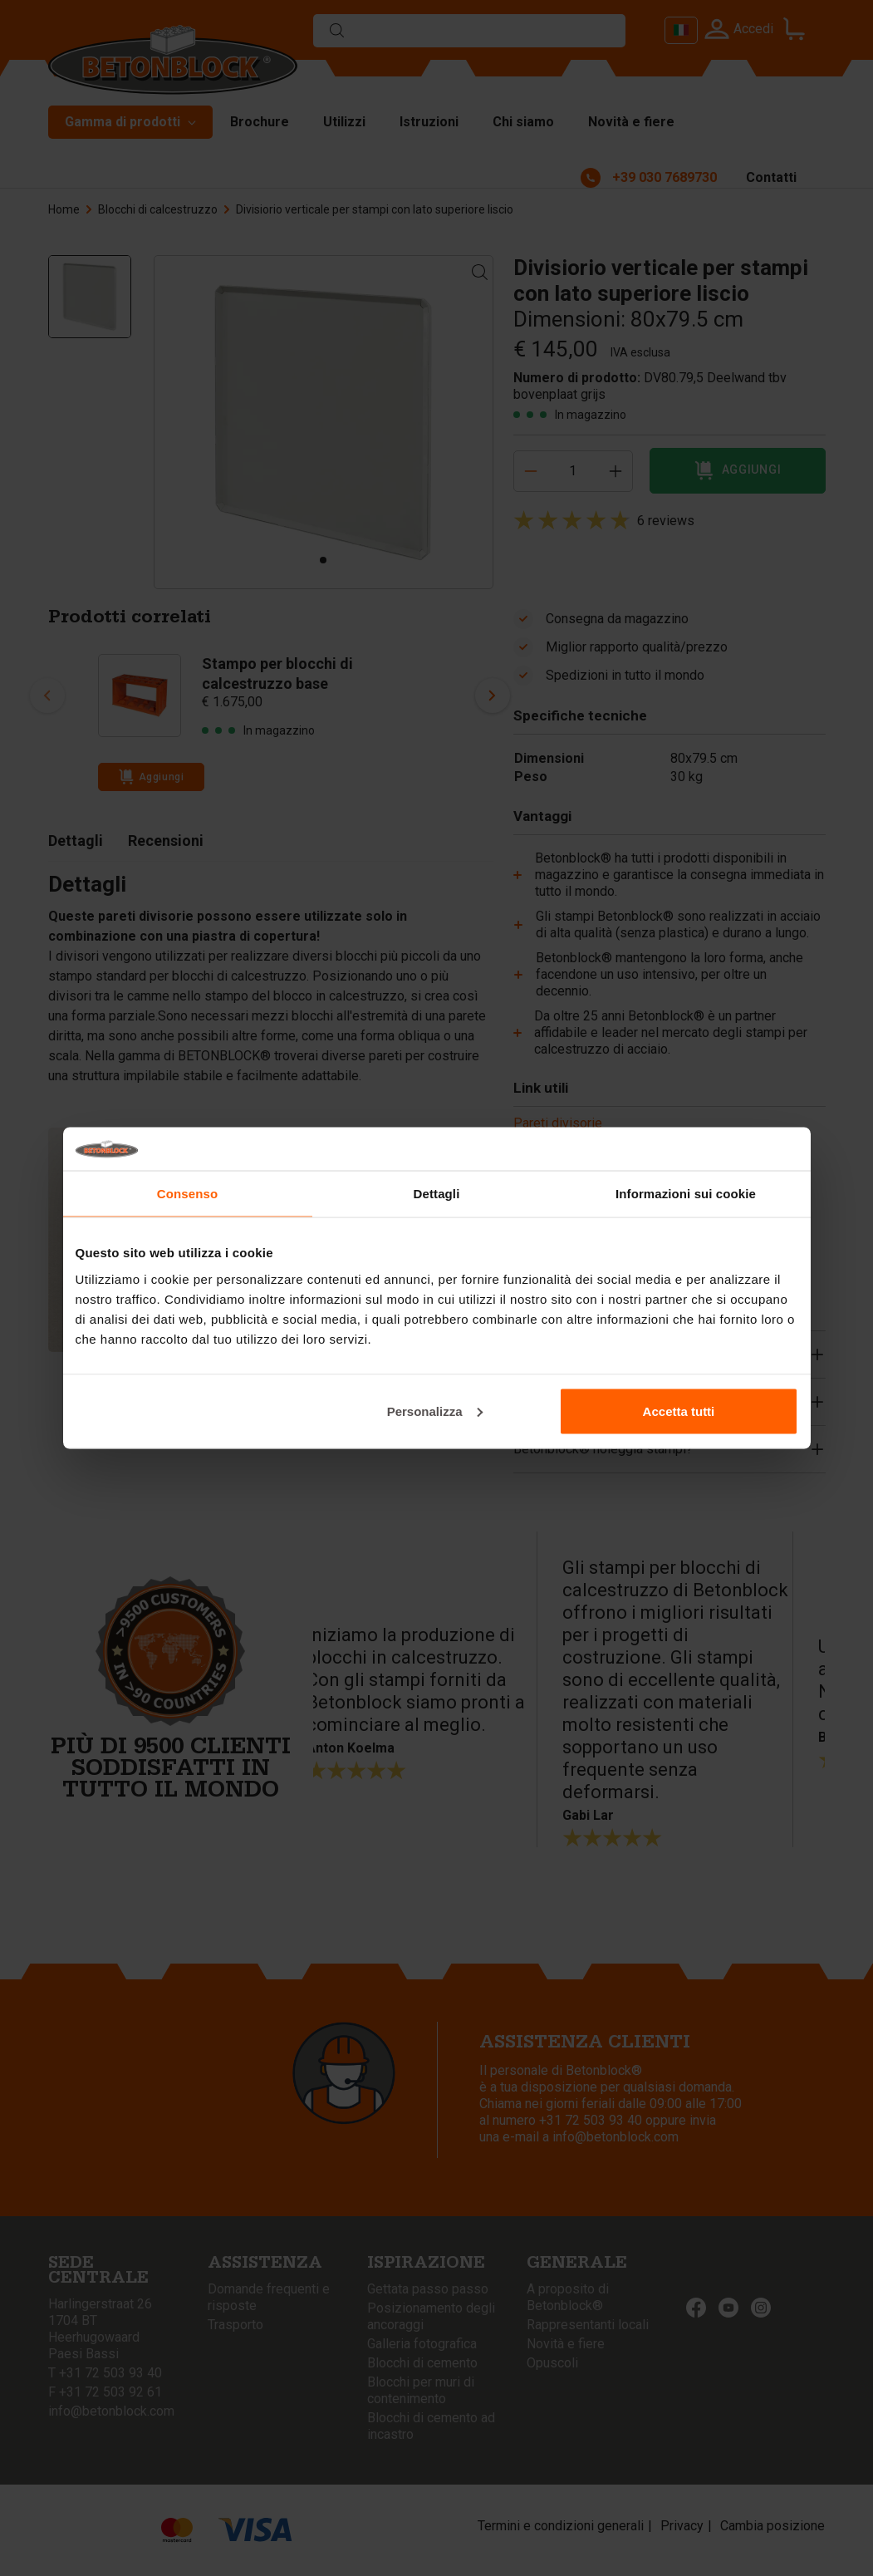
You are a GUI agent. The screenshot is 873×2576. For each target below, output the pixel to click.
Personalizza (435, 1411)
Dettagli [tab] (437, 1194)
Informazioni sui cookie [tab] (686, 1194)
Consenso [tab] (187, 1194)
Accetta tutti (679, 1411)
